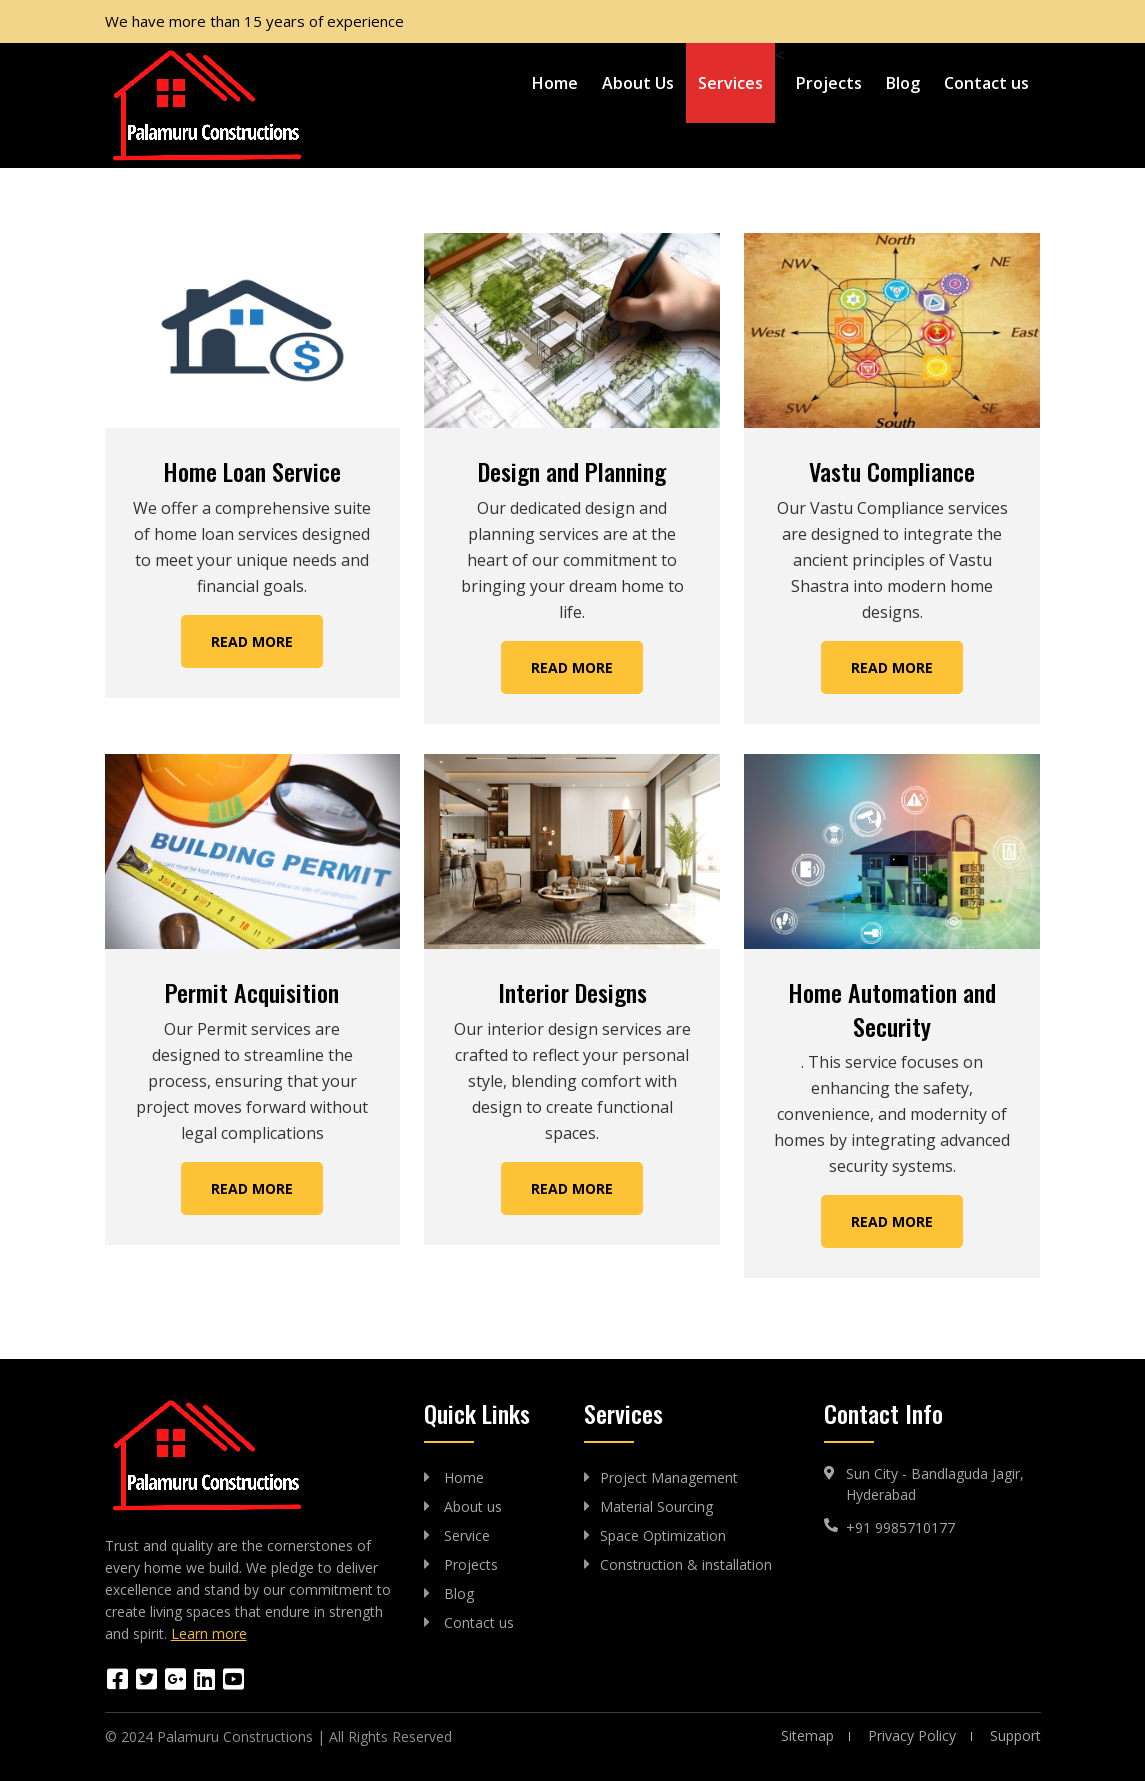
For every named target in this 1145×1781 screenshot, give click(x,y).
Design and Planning (572, 471)
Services (730, 83)
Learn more (209, 1633)
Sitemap (807, 1735)
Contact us (986, 83)
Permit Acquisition (252, 992)
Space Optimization (663, 1535)
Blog (903, 83)
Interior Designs (572, 992)
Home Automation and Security (892, 1008)
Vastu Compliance (892, 471)
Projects (829, 83)
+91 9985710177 (900, 1527)
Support (1015, 1735)
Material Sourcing (656, 1506)
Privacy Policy (912, 1735)
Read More (252, 641)
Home (555, 83)
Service (467, 1535)
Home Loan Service (252, 471)
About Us (638, 83)
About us (473, 1506)
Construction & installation (686, 1564)
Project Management (669, 1477)
